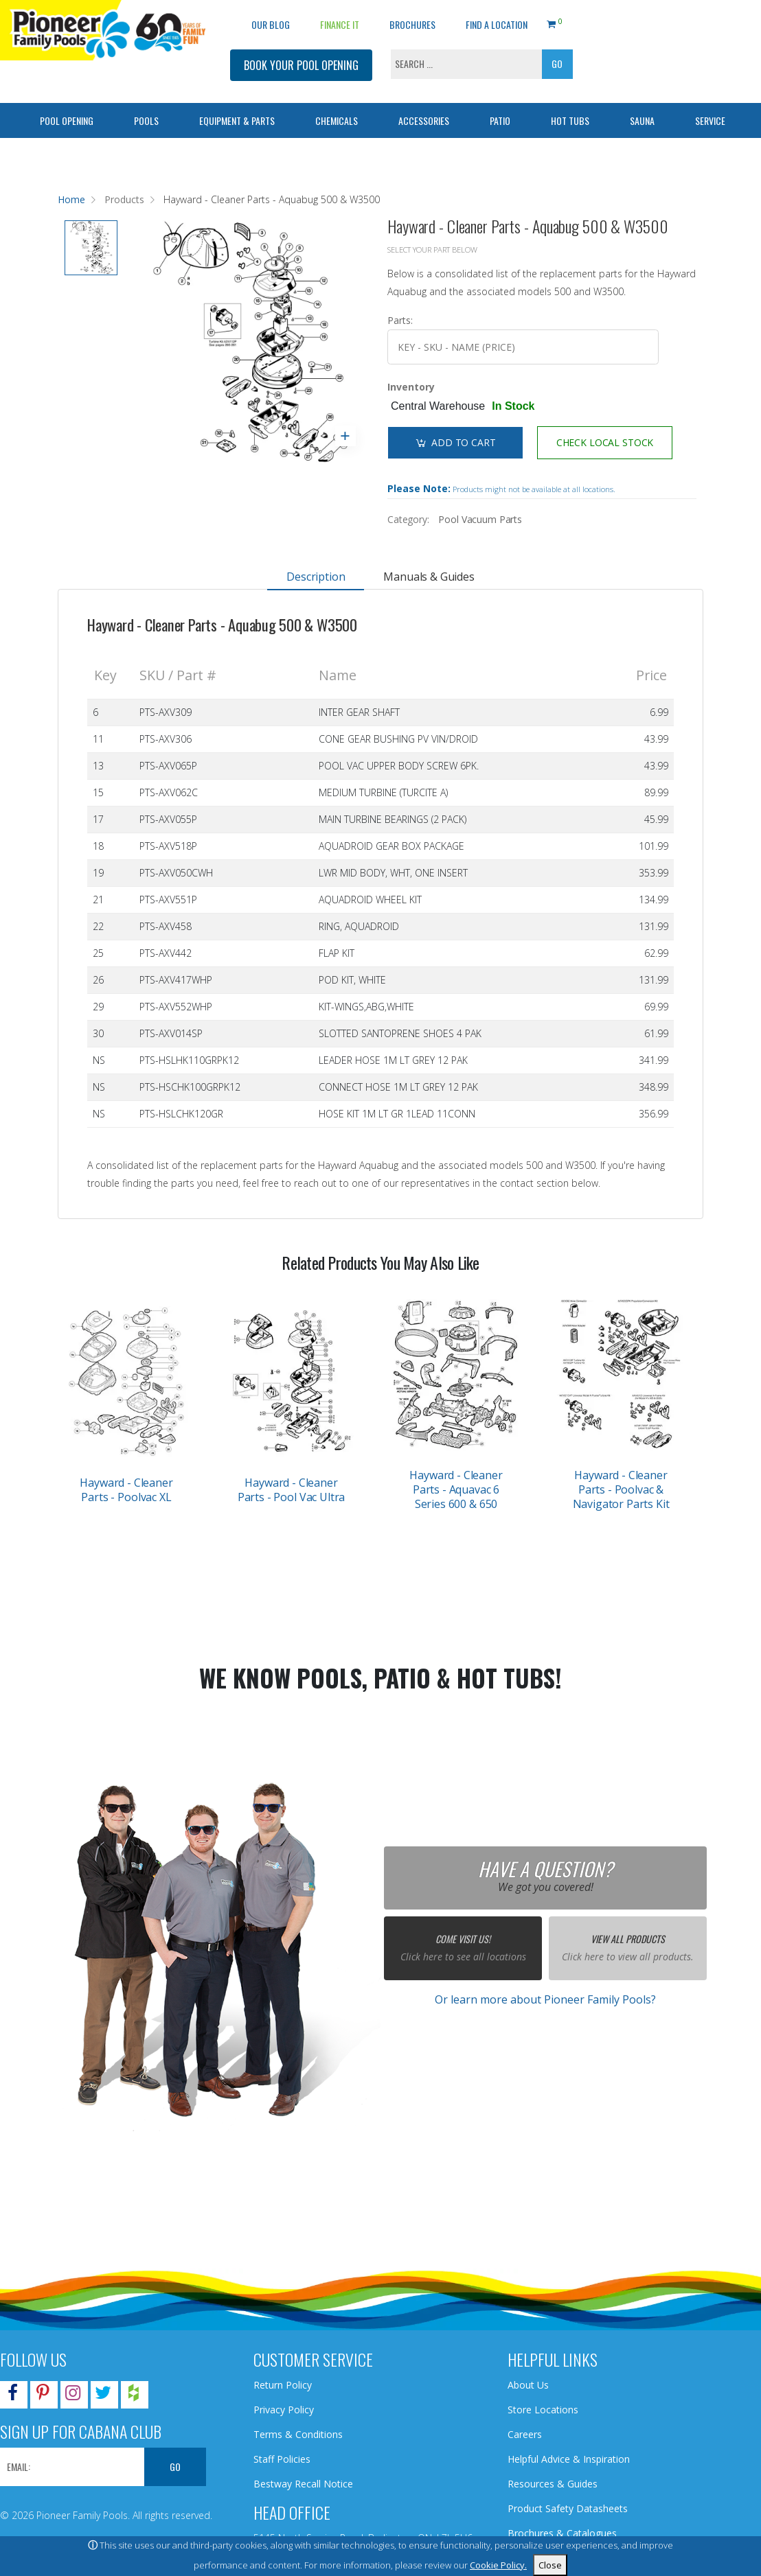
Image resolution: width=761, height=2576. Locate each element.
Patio (500, 120)
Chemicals (336, 120)
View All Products (628, 1938)
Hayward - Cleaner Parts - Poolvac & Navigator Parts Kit (621, 1489)
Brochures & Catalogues (562, 2533)
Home (71, 199)
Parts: (400, 320)
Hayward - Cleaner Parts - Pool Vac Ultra (291, 1490)
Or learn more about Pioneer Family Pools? (545, 1999)
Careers (525, 2434)
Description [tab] (315, 576)
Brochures (412, 24)
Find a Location (496, 24)
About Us (528, 2384)
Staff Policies (281, 2458)
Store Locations (543, 2409)
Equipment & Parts (237, 120)
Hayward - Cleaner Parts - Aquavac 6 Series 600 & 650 (455, 1489)
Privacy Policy (283, 2409)
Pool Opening (66, 120)
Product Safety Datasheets (568, 2508)
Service (710, 120)
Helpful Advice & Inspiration (569, 2458)
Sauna (642, 120)
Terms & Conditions (298, 2434)
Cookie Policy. (498, 2565)
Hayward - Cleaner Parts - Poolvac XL (126, 1490)
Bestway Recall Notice (303, 2483)
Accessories (423, 120)
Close (550, 2565)
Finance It (339, 24)
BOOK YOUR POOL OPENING (301, 65)
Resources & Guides (553, 2483)
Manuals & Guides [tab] (428, 576)
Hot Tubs (570, 120)
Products (124, 199)
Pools (146, 120)
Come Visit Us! (462, 1938)
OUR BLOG (270, 24)
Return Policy (282, 2384)
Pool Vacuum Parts (480, 519)
